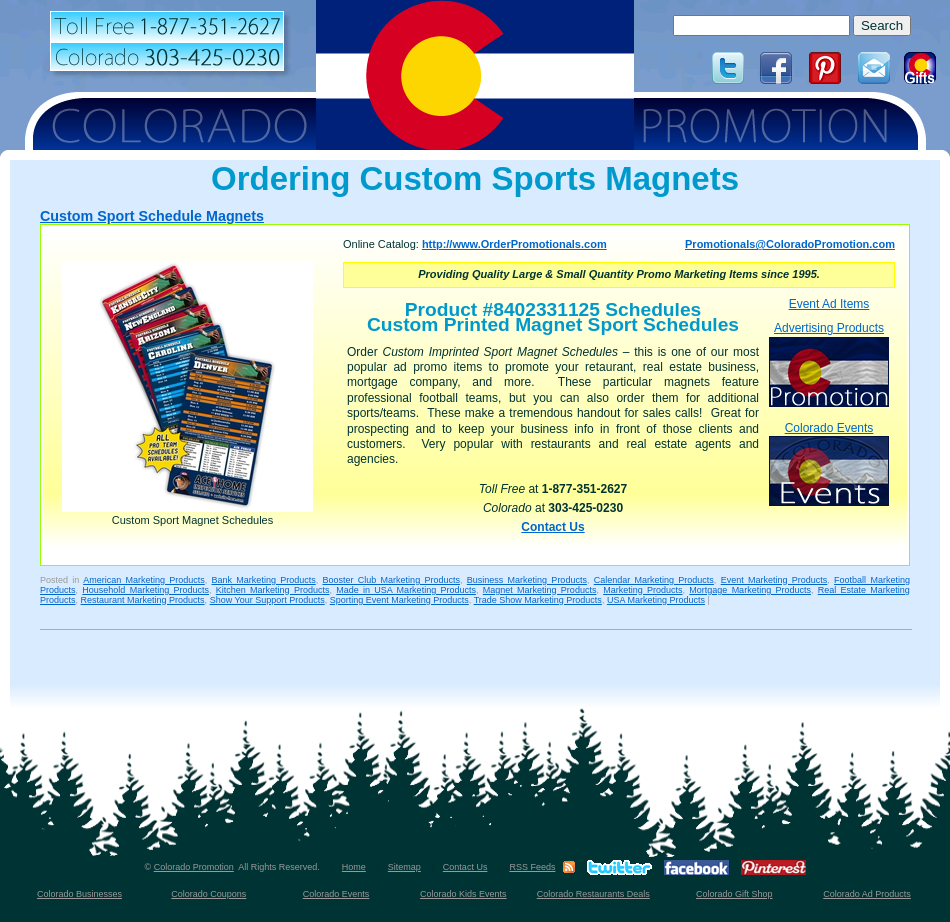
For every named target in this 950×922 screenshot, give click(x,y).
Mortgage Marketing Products (750, 590)
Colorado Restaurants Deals (593, 894)
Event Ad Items (829, 304)
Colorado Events (829, 463)
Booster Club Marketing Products (391, 580)
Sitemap (404, 867)
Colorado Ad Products (867, 894)
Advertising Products (829, 363)
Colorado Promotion (194, 867)
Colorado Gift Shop (734, 894)
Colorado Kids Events (463, 894)
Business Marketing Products (527, 580)
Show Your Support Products (267, 600)
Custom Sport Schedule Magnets (152, 216)
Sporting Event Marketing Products (399, 600)
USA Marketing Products (656, 600)
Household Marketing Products (145, 590)
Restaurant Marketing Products (143, 600)
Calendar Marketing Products (654, 580)
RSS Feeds (532, 867)
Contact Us (552, 527)
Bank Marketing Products (264, 580)
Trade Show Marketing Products (538, 600)
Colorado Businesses (79, 894)
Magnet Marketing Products (540, 590)
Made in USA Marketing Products (406, 590)
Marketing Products (642, 590)
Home (354, 867)
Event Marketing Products (774, 580)
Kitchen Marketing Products (273, 590)
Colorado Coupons (208, 894)
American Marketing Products (144, 580)
